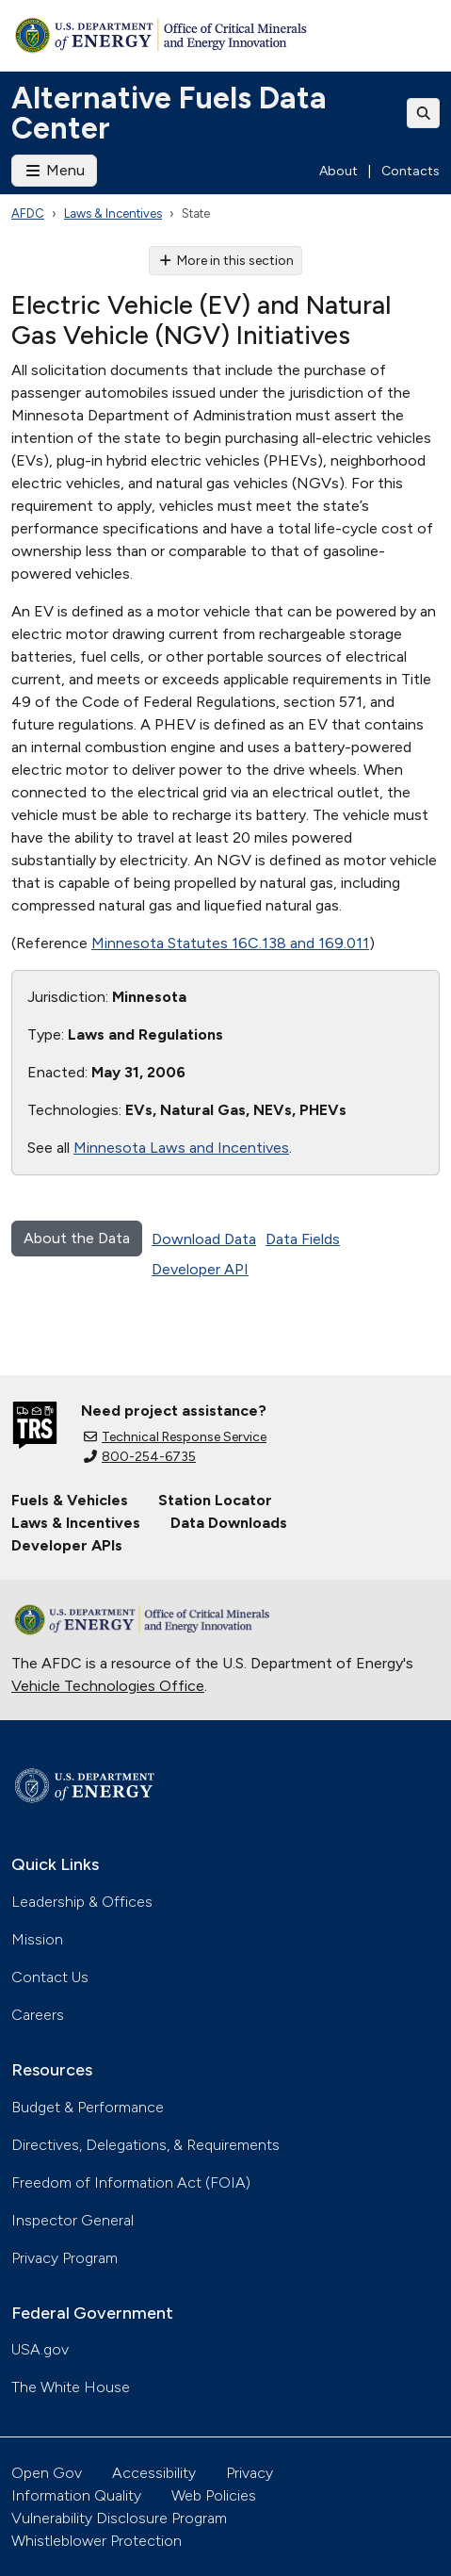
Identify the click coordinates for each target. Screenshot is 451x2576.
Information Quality (76, 2495)
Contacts (410, 171)
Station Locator (215, 1500)
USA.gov (40, 2349)
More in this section (225, 261)
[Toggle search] (424, 113)
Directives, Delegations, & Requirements (145, 2145)
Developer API (200, 1269)
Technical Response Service (175, 1437)
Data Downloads (228, 1523)
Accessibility (154, 2473)
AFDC (27, 213)
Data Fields (303, 1239)
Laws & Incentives (113, 213)
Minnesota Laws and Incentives (181, 1148)
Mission (37, 1939)
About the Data (77, 1238)
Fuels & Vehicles (69, 1500)
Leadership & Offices (82, 1902)
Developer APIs (66, 1545)
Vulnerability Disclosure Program (119, 2518)
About (338, 171)
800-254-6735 (140, 1457)
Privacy (249, 2473)
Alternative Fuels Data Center (169, 113)
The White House (70, 2387)
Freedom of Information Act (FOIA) (130, 2182)
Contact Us (50, 1977)
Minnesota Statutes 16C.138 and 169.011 (230, 943)
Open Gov (46, 2473)
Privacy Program (64, 2258)
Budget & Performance (87, 2107)
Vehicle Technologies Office (107, 1686)
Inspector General (72, 2220)
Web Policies (213, 2495)
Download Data (204, 1239)
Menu (54, 170)
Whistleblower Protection (96, 2541)
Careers (37, 2015)
